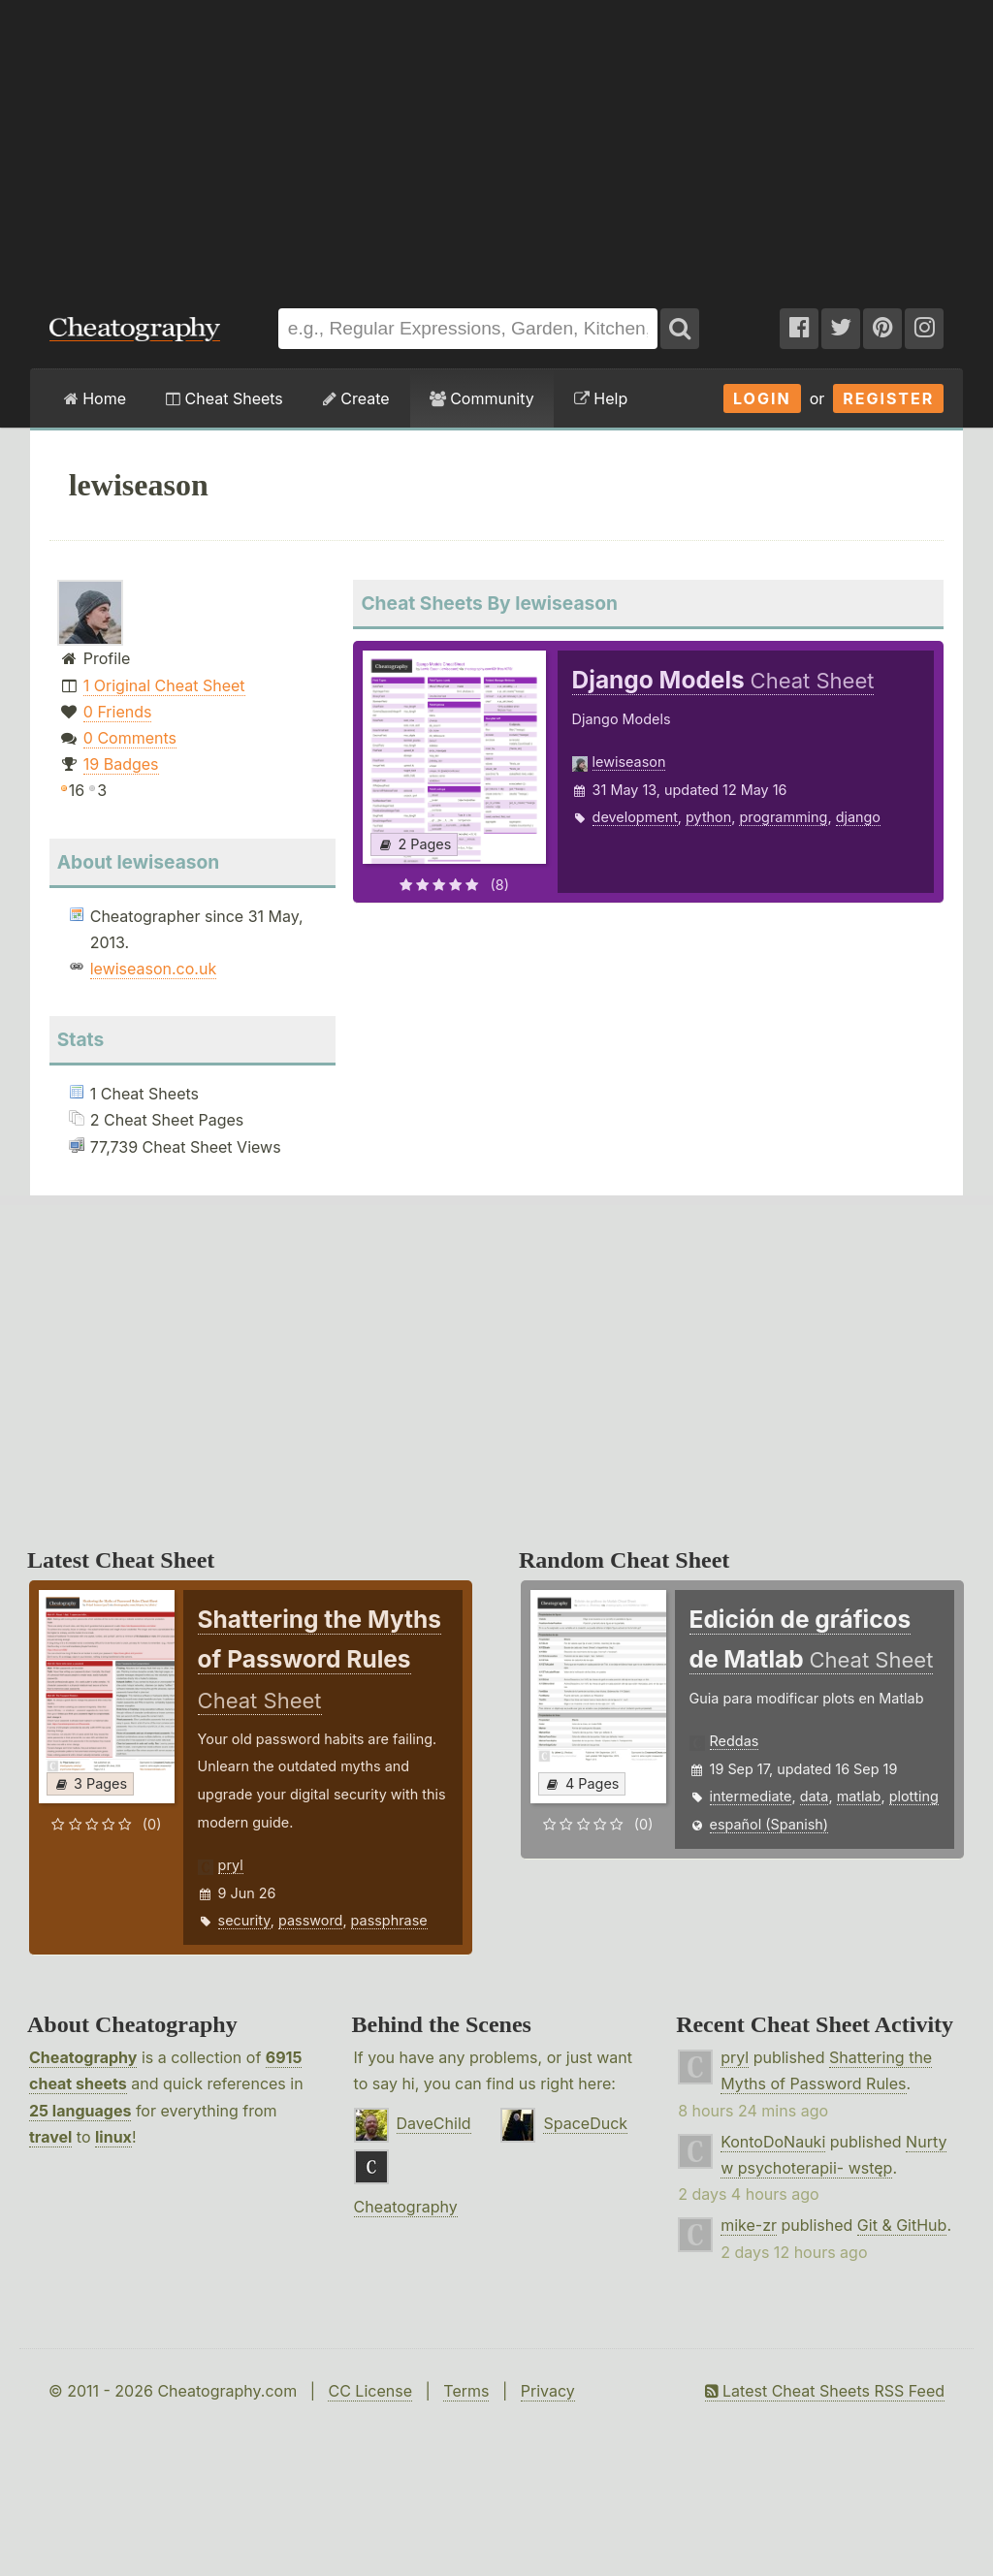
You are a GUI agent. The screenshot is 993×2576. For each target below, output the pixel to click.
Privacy (548, 2391)
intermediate (751, 1796)
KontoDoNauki (773, 2141)
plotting (914, 1796)
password (310, 1920)
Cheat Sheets (224, 398)
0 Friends (117, 711)
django (858, 817)
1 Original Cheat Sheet (164, 685)
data (814, 1796)
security (244, 1920)
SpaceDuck (585, 2123)
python (708, 817)
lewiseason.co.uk (153, 968)
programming (783, 817)
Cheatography (83, 2057)
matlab (859, 1796)
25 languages (80, 2110)
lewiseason (629, 761)
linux (113, 2137)
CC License (370, 2391)
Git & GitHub (902, 2225)
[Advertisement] (496, 144)
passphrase (389, 1920)
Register (888, 398)
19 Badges (121, 764)
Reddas (734, 1741)
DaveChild (434, 2123)
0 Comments (129, 737)
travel (50, 2137)
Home (95, 398)
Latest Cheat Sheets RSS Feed (825, 2391)
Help (600, 398)
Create (356, 398)
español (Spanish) (769, 1824)
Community (482, 398)
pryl (230, 1865)
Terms (466, 2391)
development (635, 817)
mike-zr (749, 2225)
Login (762, 398)
